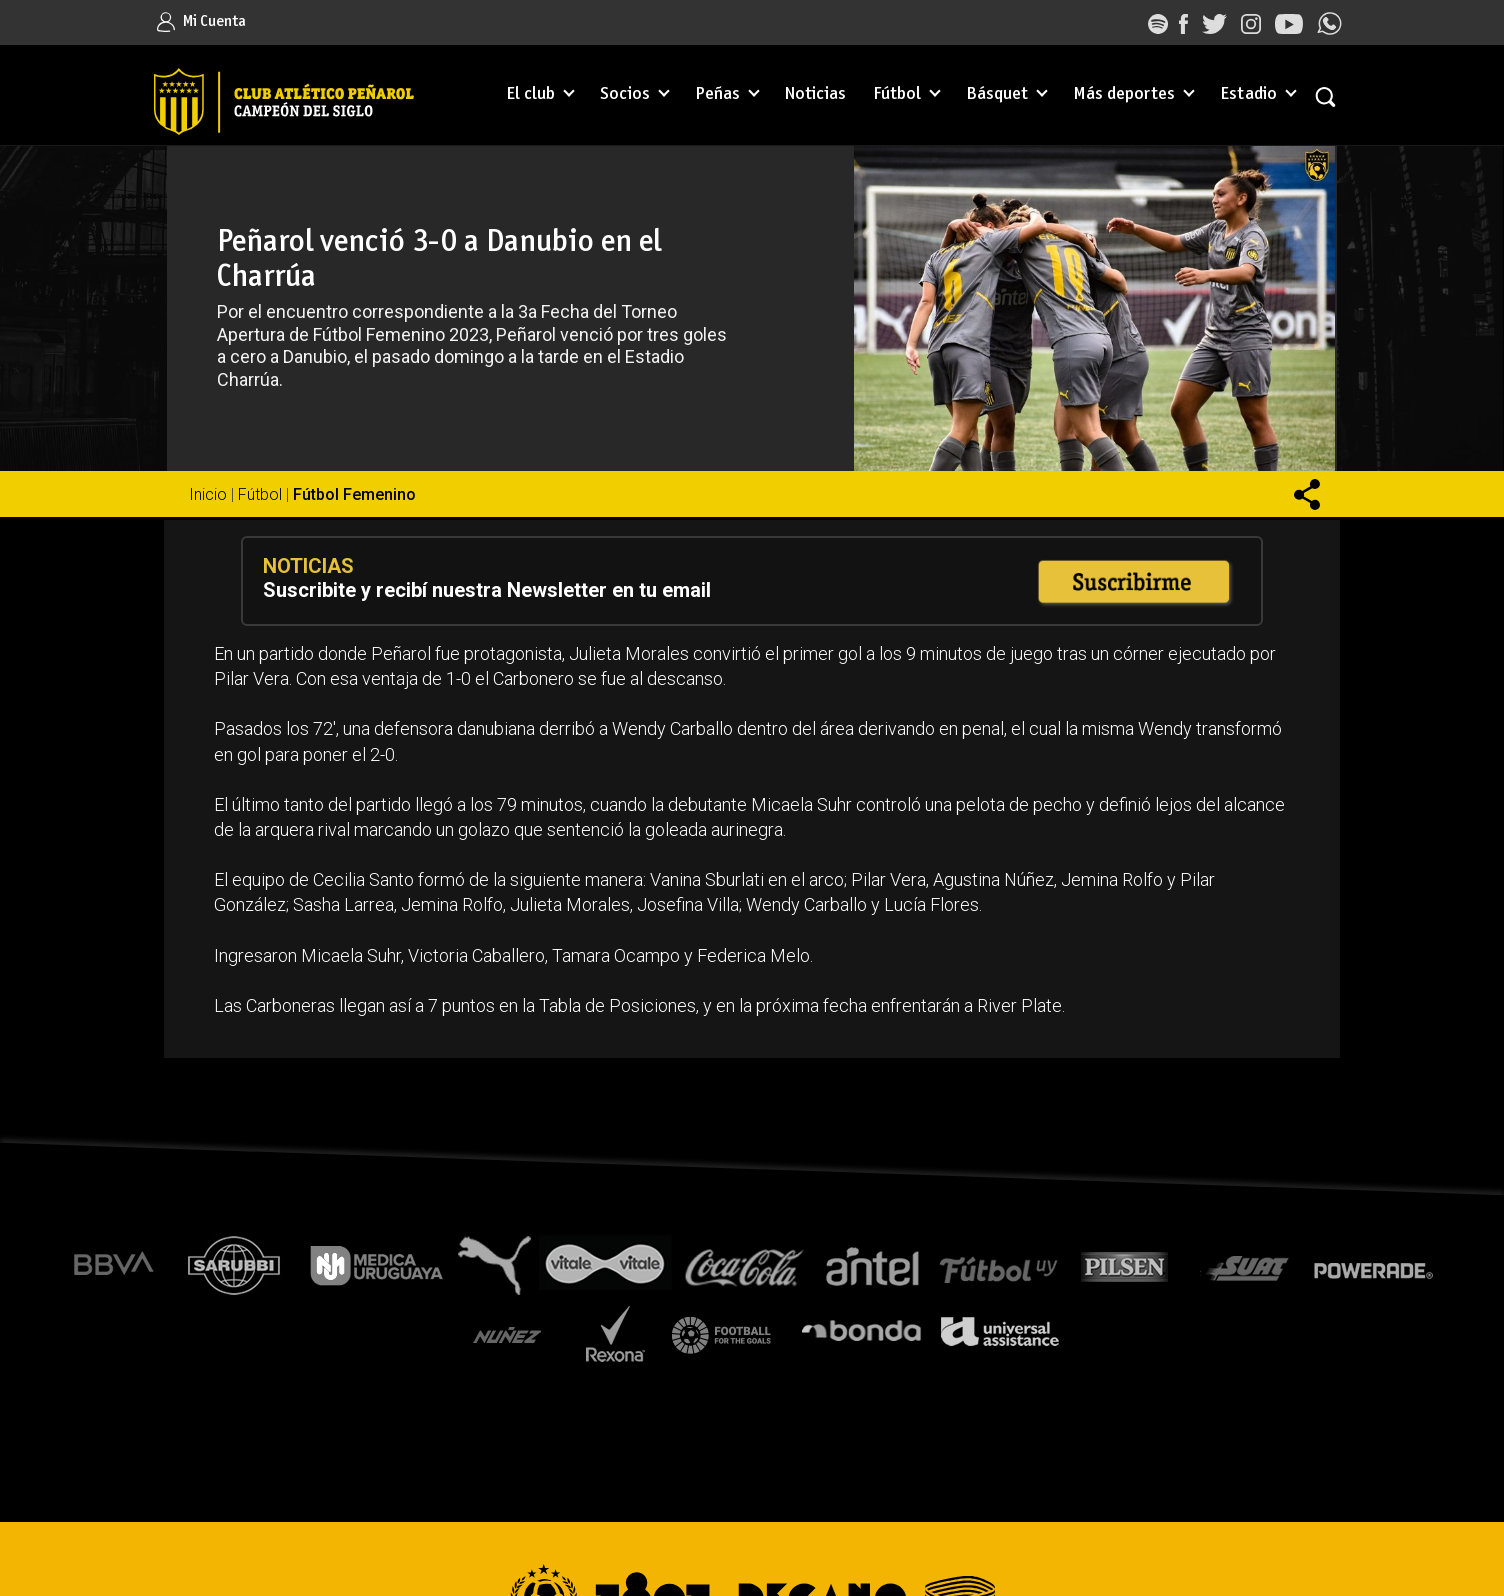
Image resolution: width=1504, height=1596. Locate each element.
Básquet (997, 94)
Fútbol (897, 94)
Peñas (717, 94)
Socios (625, 94)
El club (530, 94)
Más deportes (1124, 94)
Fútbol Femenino (354, 494)
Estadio (1248, 94)
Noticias (815, 94)
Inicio (208, 494)
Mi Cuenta (201, 21)
